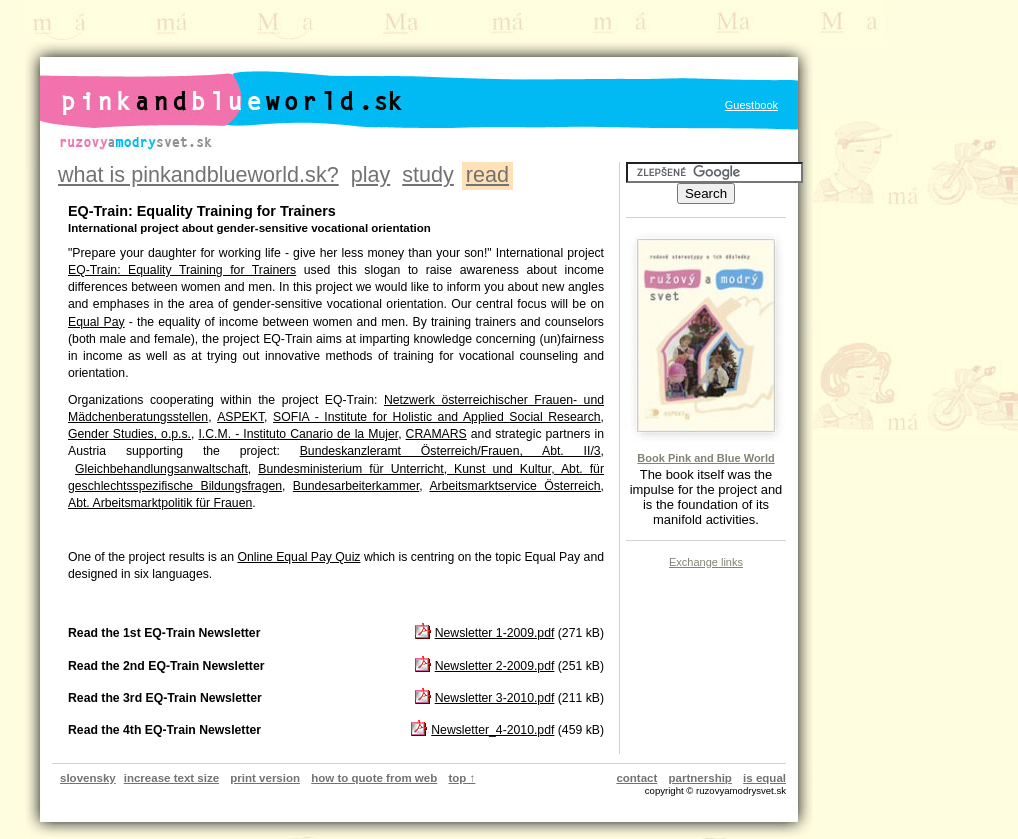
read (487, 174)
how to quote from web (374, 778)
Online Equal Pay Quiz (298, 557)
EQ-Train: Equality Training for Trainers (182, 270)
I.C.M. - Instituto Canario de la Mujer (298, 434)
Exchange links (706, 562)
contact (636, 778)
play (371, 174)
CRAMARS (436, 434)
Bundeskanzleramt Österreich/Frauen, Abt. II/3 (450, 451)
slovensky (88, 778)
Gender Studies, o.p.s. (129, 434)
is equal (764, 778)
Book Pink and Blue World (705, 458)
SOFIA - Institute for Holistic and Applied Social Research (437, 417)
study (428, 174)
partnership (700, 778)
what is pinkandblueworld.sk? (198, 174)
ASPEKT (240, 417)
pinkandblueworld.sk (203, 85)
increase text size (171, 778)
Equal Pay (96, 322)
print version (265, 778)
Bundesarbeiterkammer (356, 486)
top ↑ (461, 778)
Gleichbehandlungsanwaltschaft (161, 469)
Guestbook (751, 105)
